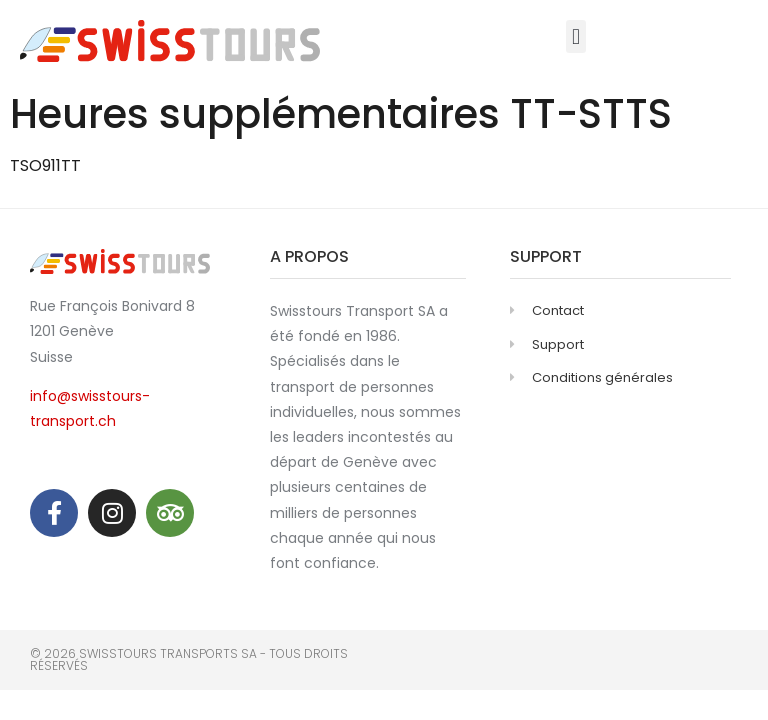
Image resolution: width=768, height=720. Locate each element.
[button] (575, 36)
